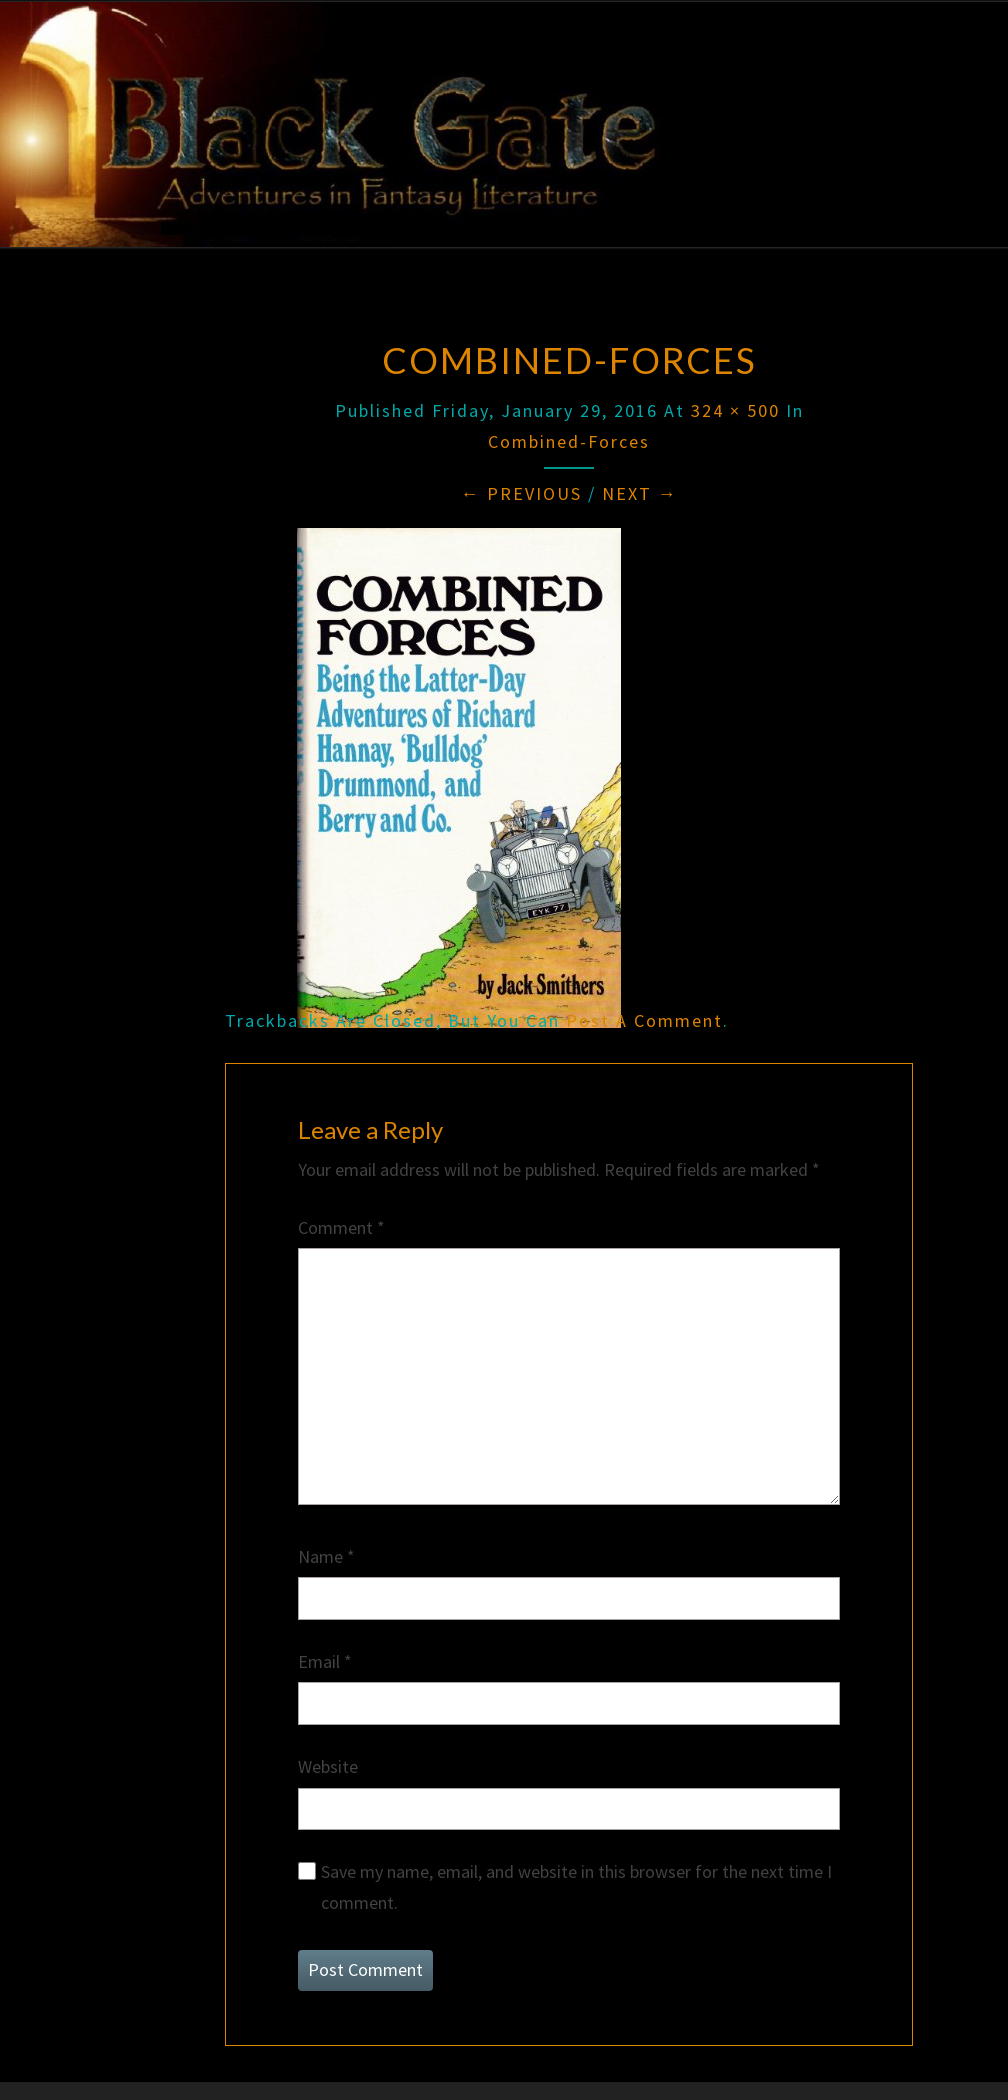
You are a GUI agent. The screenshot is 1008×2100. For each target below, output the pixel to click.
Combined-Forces (569, 441)
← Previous (521, 493)
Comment (341, 1227)
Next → (640, 493)
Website (328, 1766)
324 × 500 (735, 410)
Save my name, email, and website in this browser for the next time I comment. (576, 1887)
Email (325, 1661)
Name (326, 1556)
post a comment (644, 1020)
